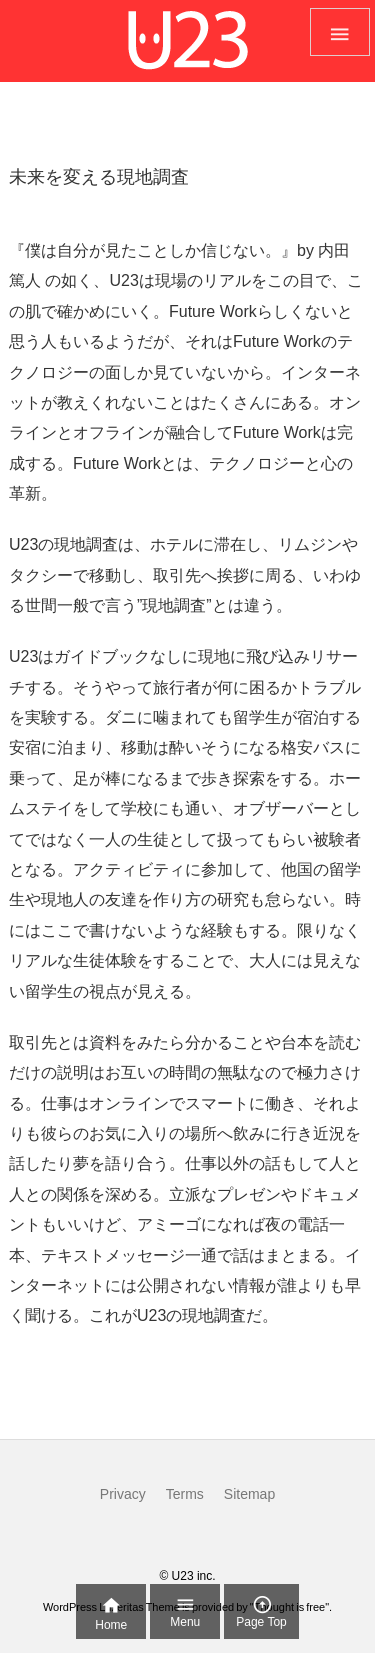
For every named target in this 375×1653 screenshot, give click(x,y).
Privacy (123, 1494)
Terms (185, 1494)
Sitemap (249, 1494)
